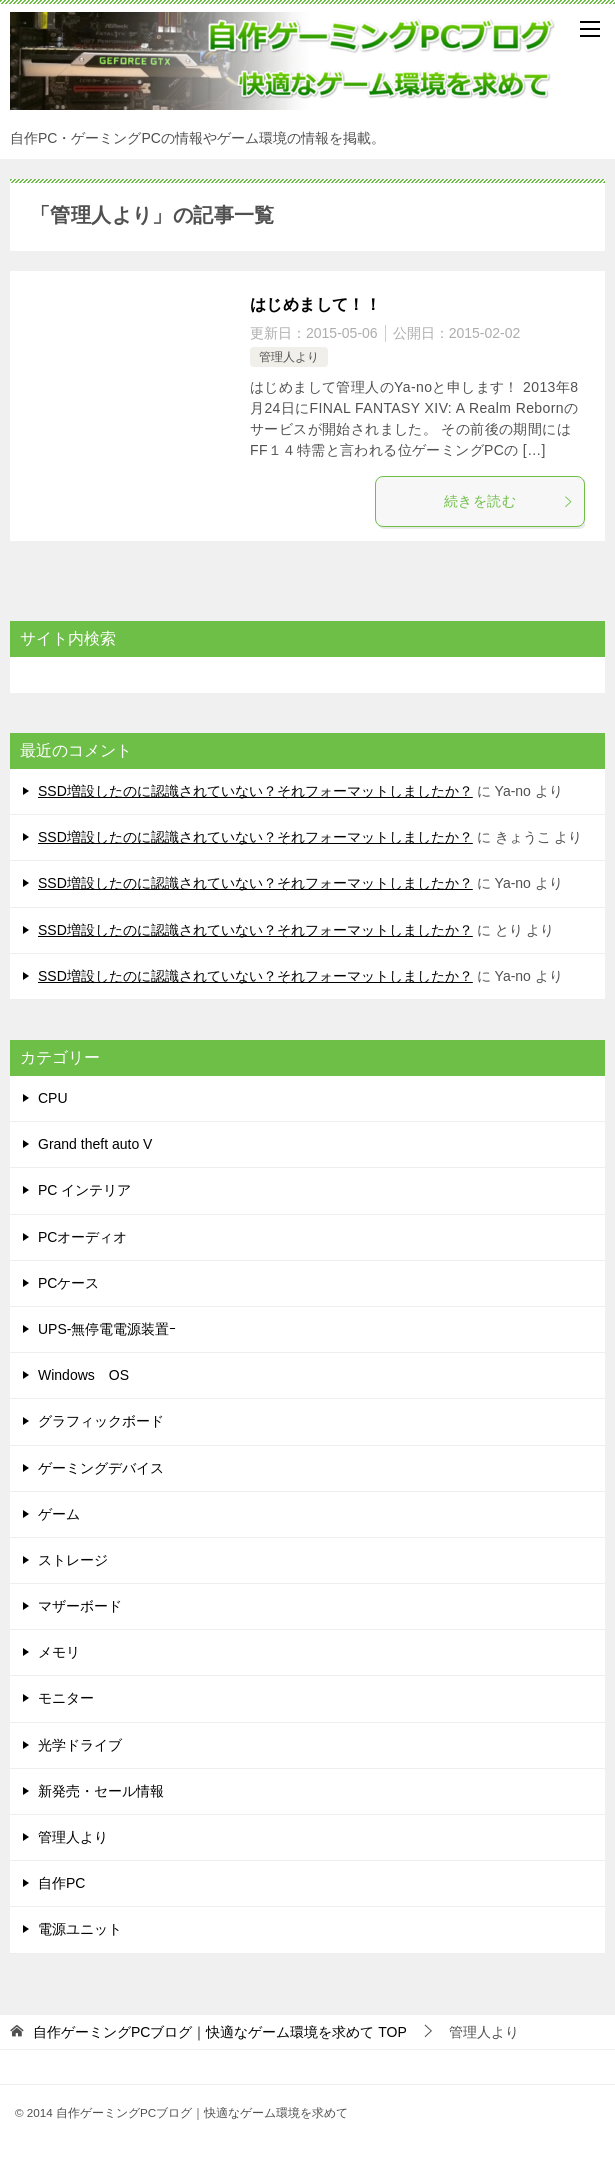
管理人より (289, 357)
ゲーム (59, 1514)
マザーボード (80, 1606)
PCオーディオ (82, 1237)
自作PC (61, 1883)
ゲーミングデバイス (101, 1468)
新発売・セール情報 (101, 1791)
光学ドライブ (80, 1745)
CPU (53, 1098)
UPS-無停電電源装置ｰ (107, 1329)
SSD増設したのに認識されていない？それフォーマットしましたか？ (255, 791)
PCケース (68, 1283)
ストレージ (73, 1560)
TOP (220, 2032)
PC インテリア (84, 1190)
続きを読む (509, 501)
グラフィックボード (101, 1421)
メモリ (59, 1652)
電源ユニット (80, 1929)
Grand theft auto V (95, 1144)
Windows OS (83, 1375)
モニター (66, 1698)
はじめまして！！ (315, 304)
